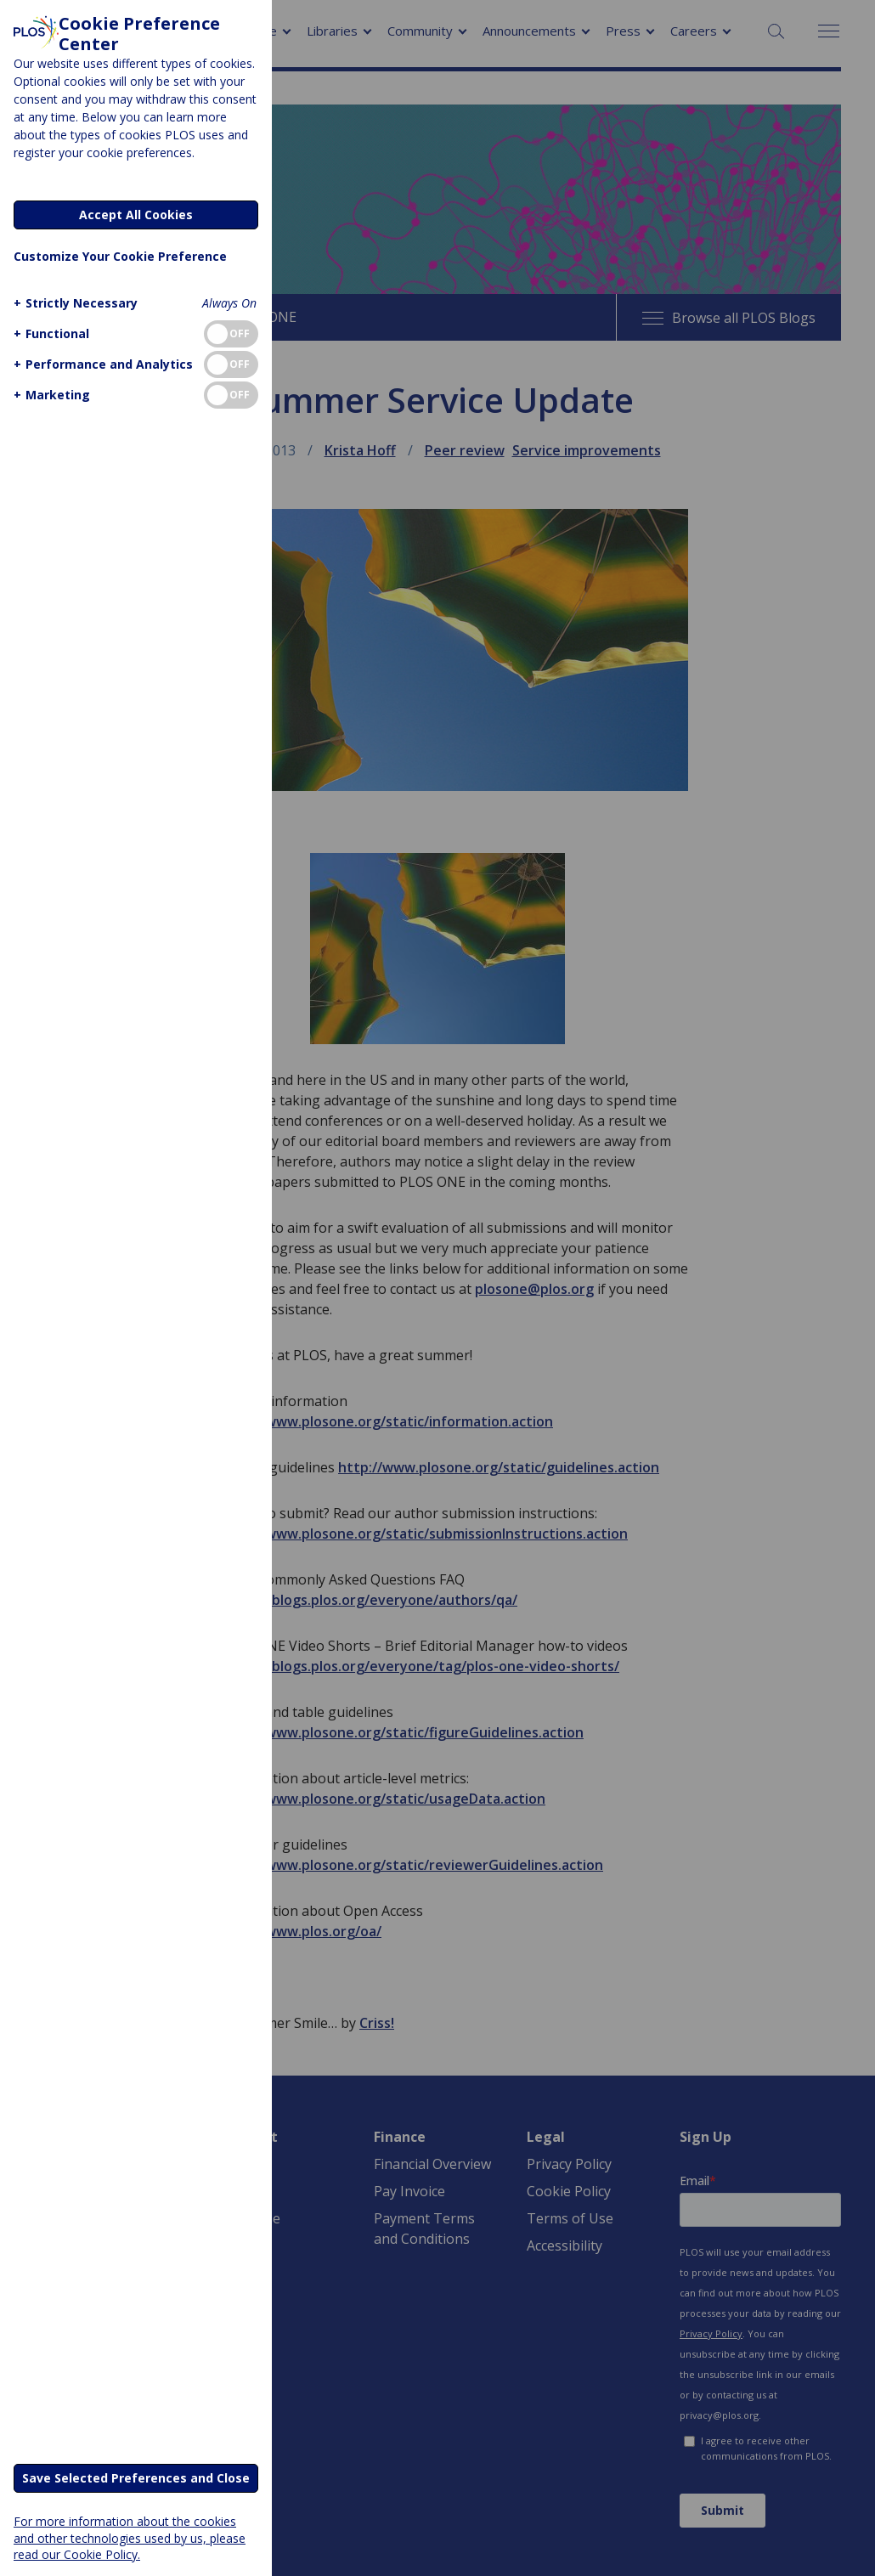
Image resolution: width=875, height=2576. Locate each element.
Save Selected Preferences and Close (136, 2478)
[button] (73, 303)
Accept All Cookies (136, 214)
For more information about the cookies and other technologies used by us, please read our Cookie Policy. (130, 2537)
